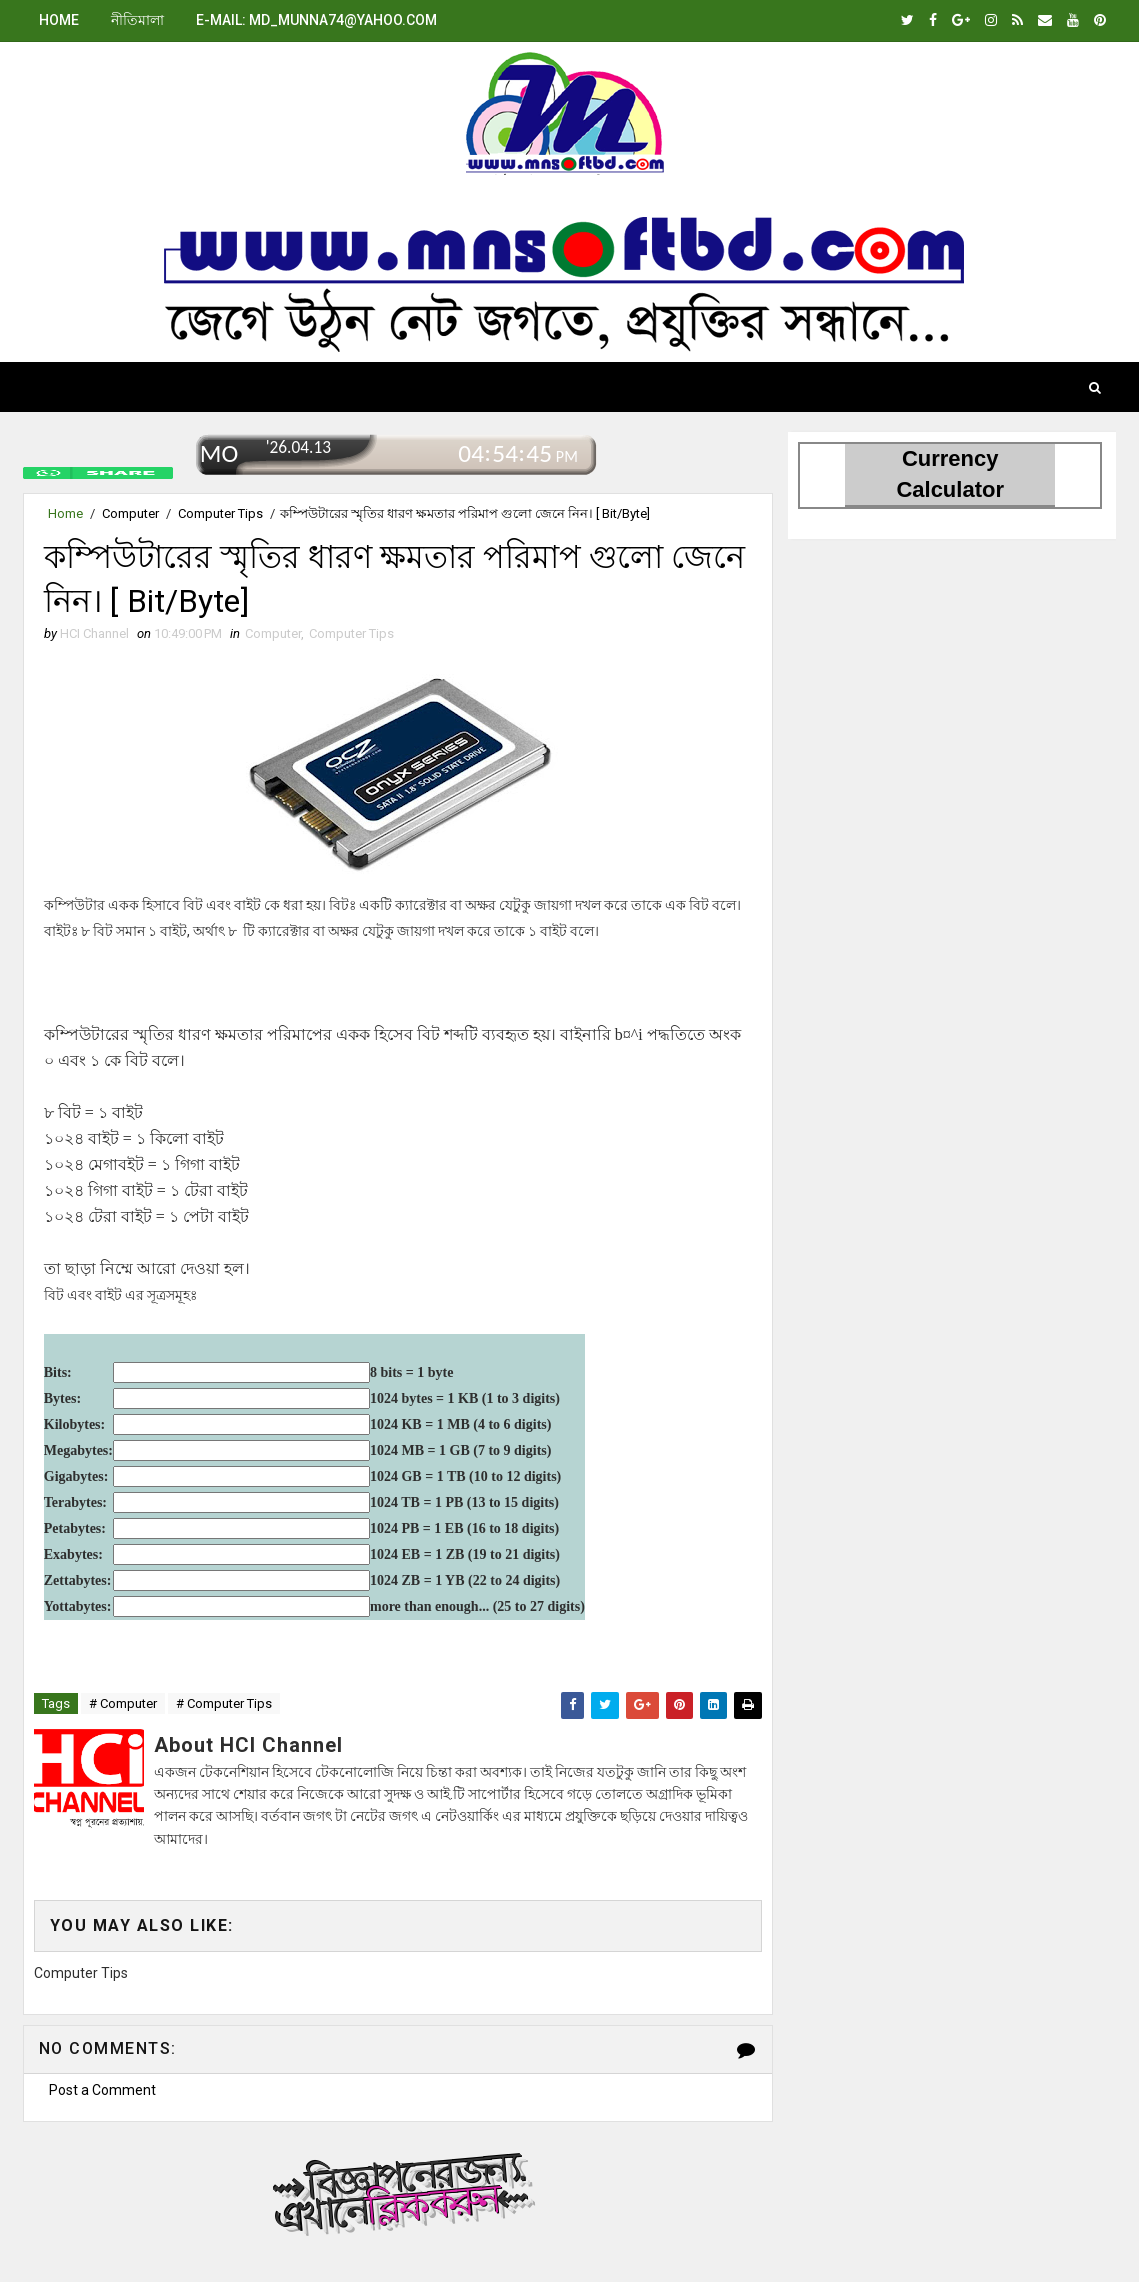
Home (59, 20)
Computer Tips (220, 513)
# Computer (123, 1703)
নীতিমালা (137, 20)
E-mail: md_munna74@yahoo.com (316, 20)
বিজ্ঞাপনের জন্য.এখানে (398, 2192)
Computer (130, 513)
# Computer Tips (224, 1703)
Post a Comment (102, 2090)
